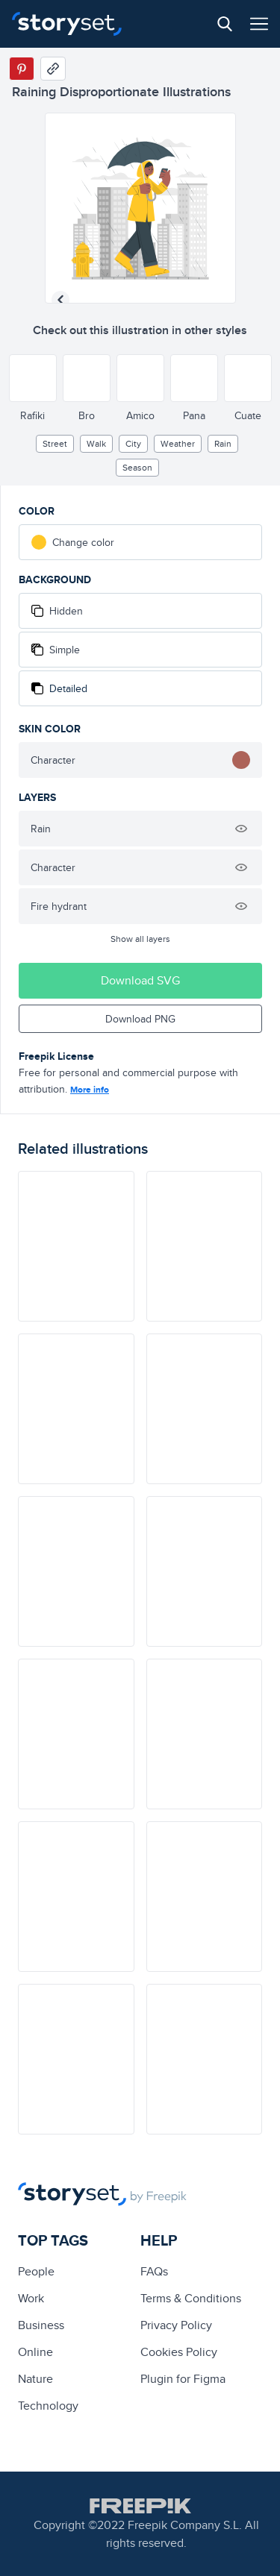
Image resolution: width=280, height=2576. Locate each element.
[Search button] (224, 23)
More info (89, 1090)
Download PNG (140, 1018)
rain (222, 443)
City (133, 443)
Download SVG (140, 980)
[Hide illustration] (241, 829)
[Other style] (33, 378)
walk (96, 443)
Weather (178, 443)
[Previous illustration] (60, 300)
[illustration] (76, 1246)
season (137, 467)
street (55, 443)
